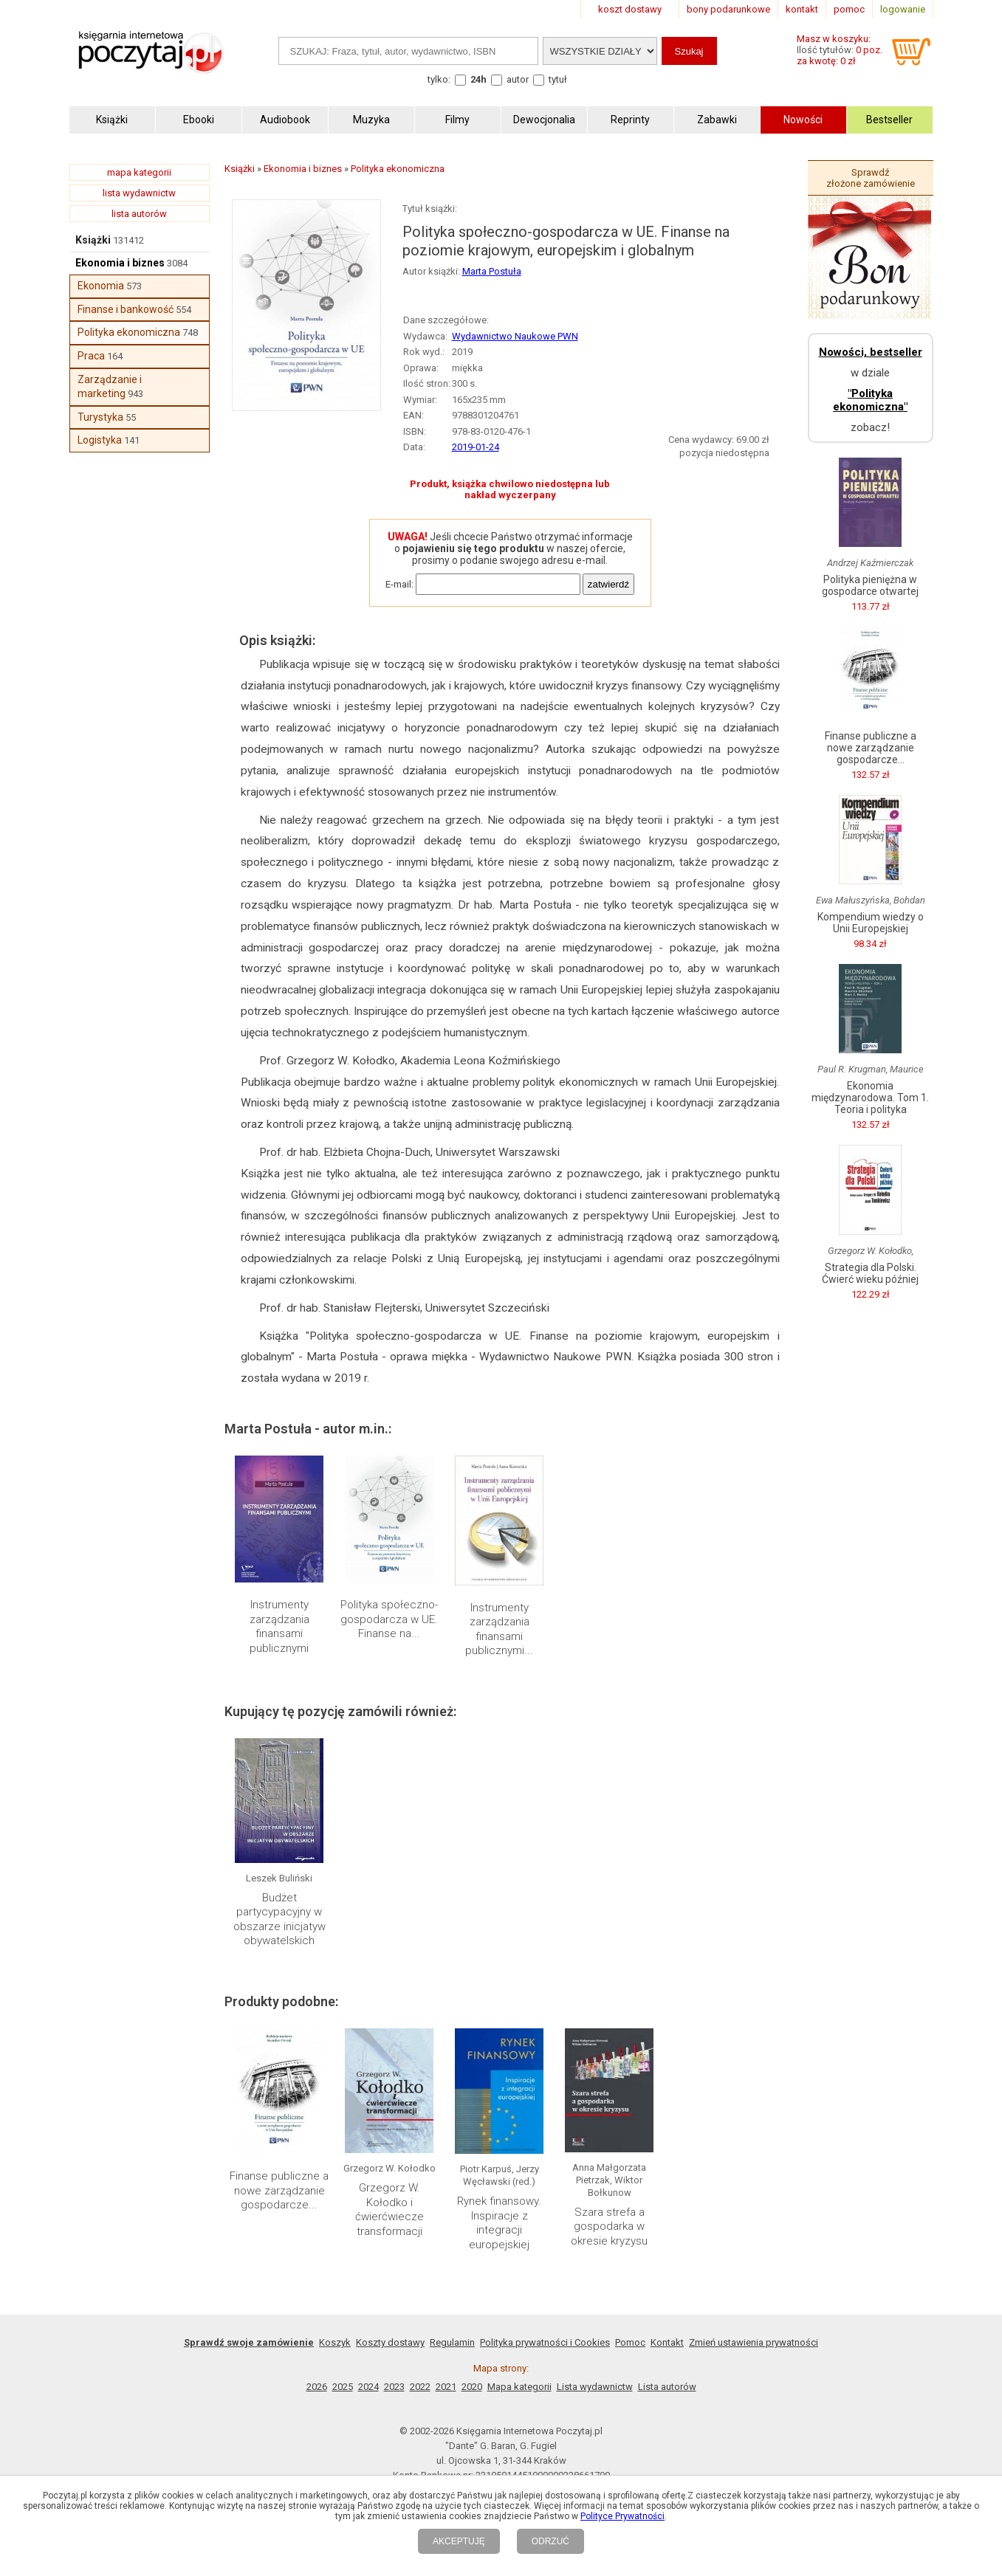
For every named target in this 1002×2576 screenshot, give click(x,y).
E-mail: (399, 584)
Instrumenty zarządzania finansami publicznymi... (499, 1629)
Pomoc (630, 2342)
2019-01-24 (475, 446)
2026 (316, 2386)
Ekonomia (101, 286)
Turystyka (100, 417)
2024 (368, 2386)
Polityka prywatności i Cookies (545, 2342)
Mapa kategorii (519, 2386)
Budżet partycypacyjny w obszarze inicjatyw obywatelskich (279, 1919)
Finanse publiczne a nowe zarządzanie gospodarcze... (279, 2190)
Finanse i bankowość (126, 309)
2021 (446, 2386)
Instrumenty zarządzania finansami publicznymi (279, 1626)
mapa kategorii (139, 172)
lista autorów (139, 213)
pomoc (849, 9)
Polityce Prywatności (622, 2516)
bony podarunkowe (728, 9)
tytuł (558, 79)
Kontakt (667, 2342)
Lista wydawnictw (595, 2386)
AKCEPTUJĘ (459, 2541)
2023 (394, 2386)
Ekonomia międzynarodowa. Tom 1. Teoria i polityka (870, 1097)
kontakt (802, 9)
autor (518, 79)
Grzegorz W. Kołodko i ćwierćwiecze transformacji (389, 2209)
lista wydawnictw (139, 193)
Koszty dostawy (390, 2342)
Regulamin (452, 2342)
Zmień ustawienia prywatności (753, 2342)
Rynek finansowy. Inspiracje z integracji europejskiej (499, 2222)
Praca (91, 356)
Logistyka (100, 440)
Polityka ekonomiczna (129, 332)
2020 (471, 2386)
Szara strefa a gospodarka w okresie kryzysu (609, 2226)
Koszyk (335, 2342)
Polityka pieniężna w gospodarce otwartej (870, 585)
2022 (420, 2386)
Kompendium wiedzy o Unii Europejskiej (870, 922)
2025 (342, 2386)
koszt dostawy (630, 9)
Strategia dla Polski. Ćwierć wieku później (870, 1273)
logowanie (902, 9)
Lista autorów (667, 2386)
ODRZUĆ (550, 2541)
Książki (93, 240)
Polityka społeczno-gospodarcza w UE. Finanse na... (389, 1619)
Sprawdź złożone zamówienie (870, 178)
